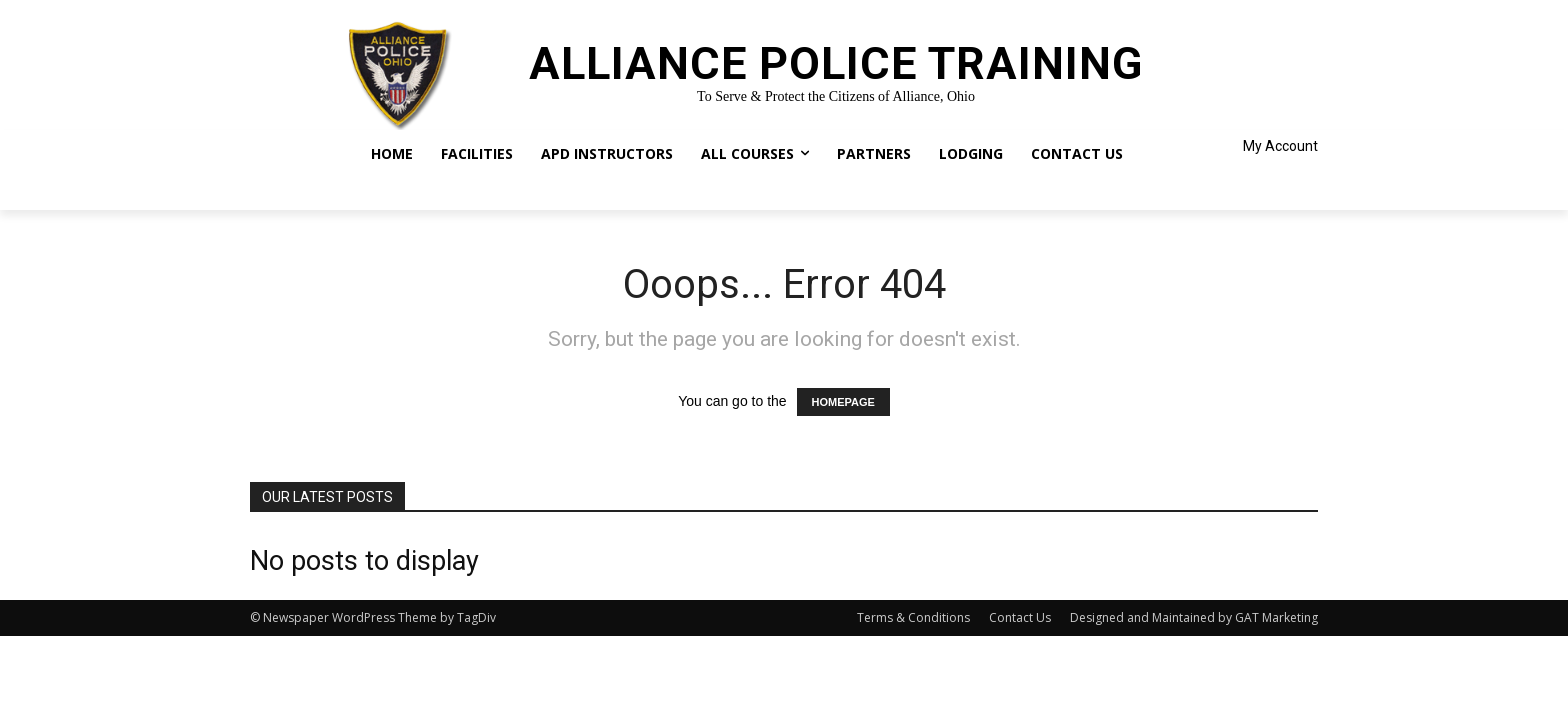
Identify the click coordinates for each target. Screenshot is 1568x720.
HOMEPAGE (843, 402)
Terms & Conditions (913, 617)
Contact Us (1020, 617)
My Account (1280, 146)
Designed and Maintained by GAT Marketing (1194, 617)
